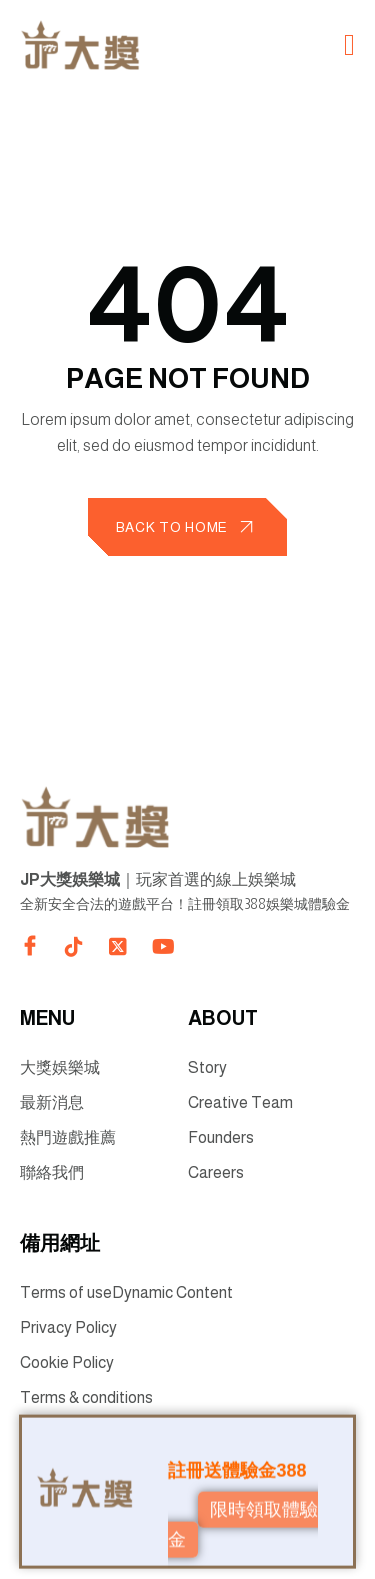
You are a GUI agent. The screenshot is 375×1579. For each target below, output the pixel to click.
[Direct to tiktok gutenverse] (74, 947)
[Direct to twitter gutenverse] (118, 947)
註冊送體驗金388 (237, 1468)
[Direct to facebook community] (30, 946)
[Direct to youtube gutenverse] (162, 947)
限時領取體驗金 (242, 1522)
